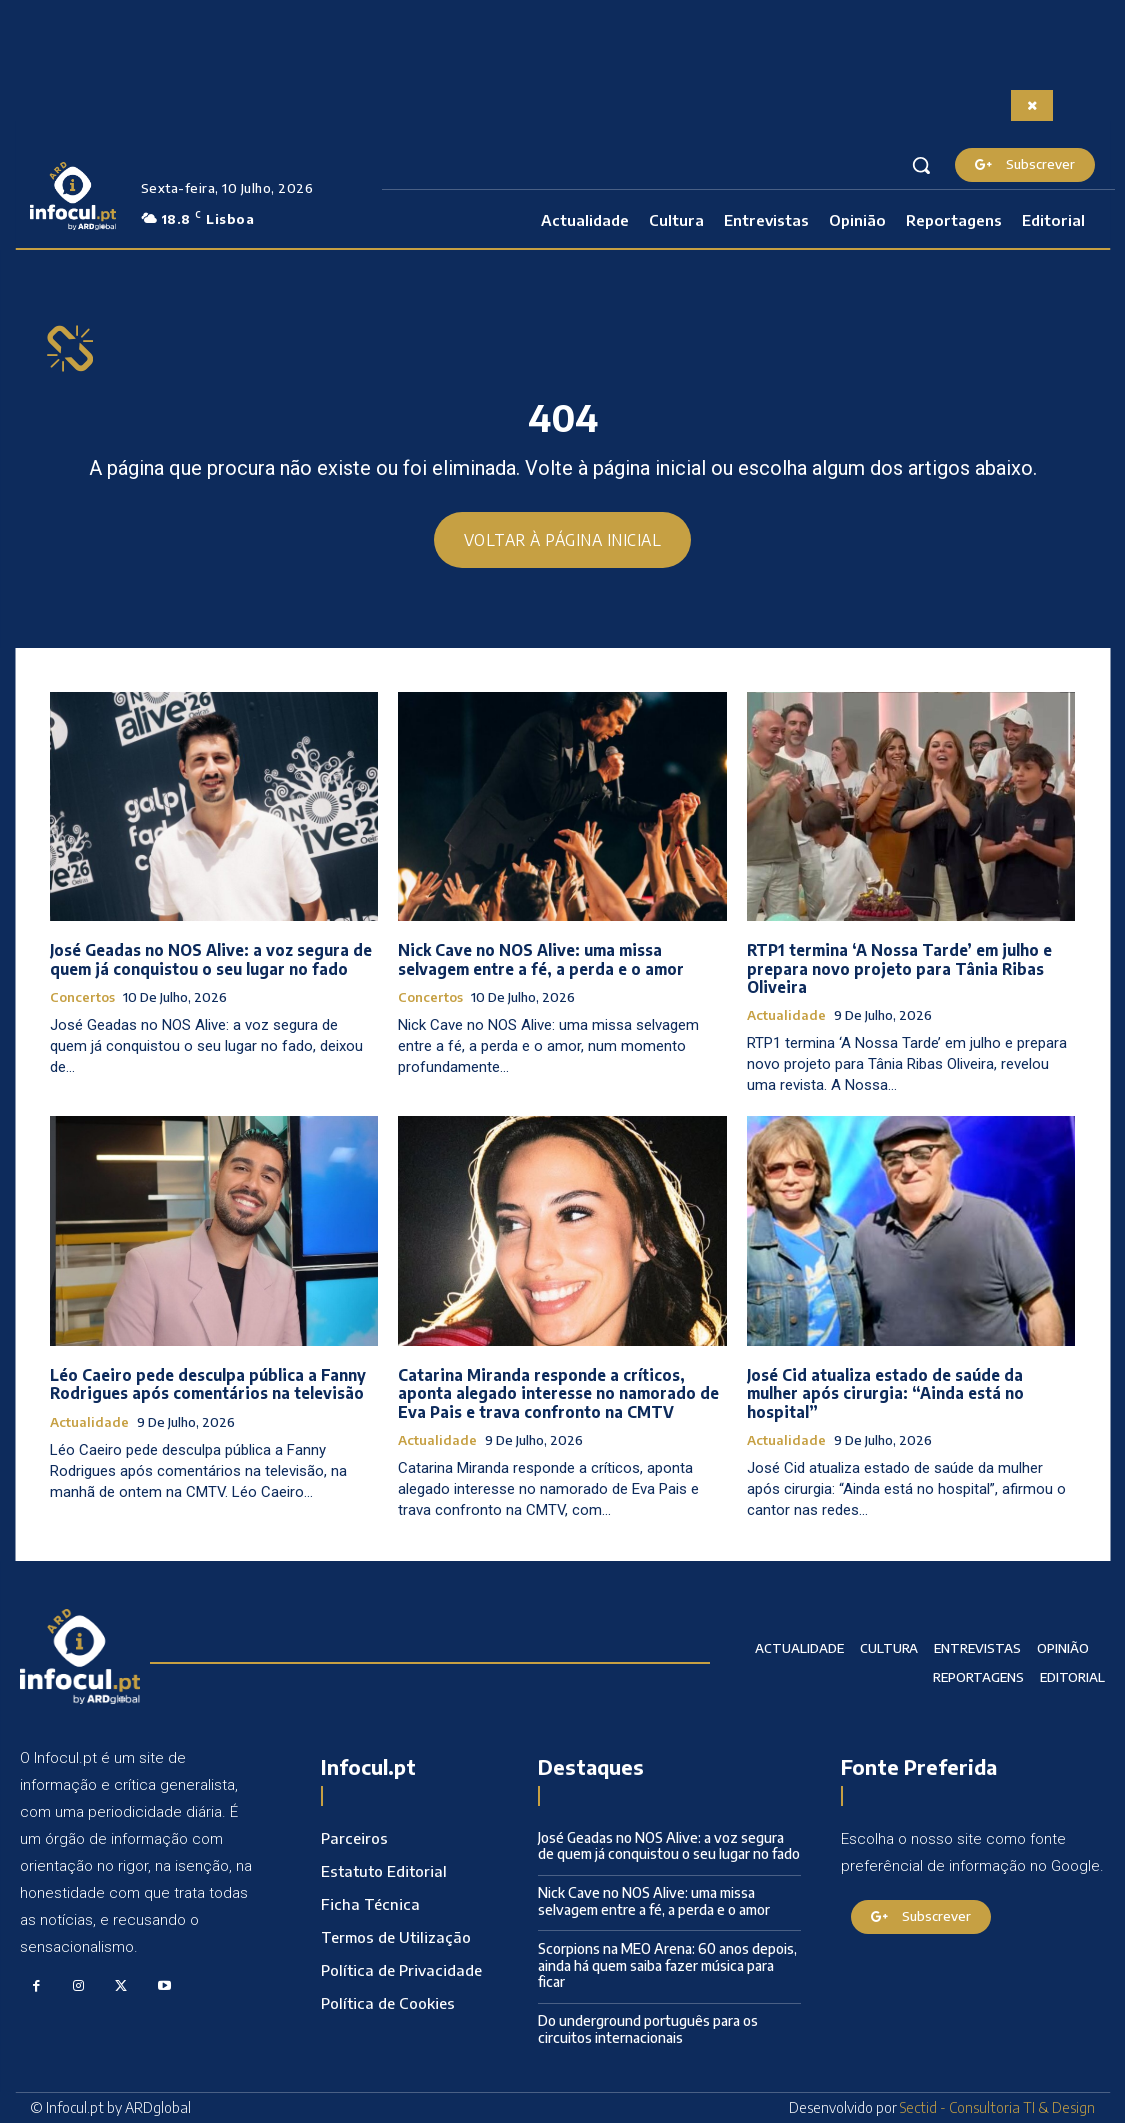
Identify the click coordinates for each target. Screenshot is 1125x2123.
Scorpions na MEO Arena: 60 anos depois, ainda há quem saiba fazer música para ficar (667, 1965)
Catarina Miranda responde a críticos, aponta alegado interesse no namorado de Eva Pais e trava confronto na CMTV (558, 1394)
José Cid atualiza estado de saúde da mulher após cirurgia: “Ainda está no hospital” (884, 1394)
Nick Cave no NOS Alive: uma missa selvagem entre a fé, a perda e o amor (541, 960)
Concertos (82, 997)
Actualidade (786, 1015)
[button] (921, 165)
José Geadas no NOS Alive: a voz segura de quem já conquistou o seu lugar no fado (210, 960)
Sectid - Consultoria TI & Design (997, 2107)
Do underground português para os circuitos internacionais (648, 2029)
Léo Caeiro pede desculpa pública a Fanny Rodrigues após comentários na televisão (207, 1385)
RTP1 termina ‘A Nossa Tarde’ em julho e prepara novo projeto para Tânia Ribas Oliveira (897, 969)
